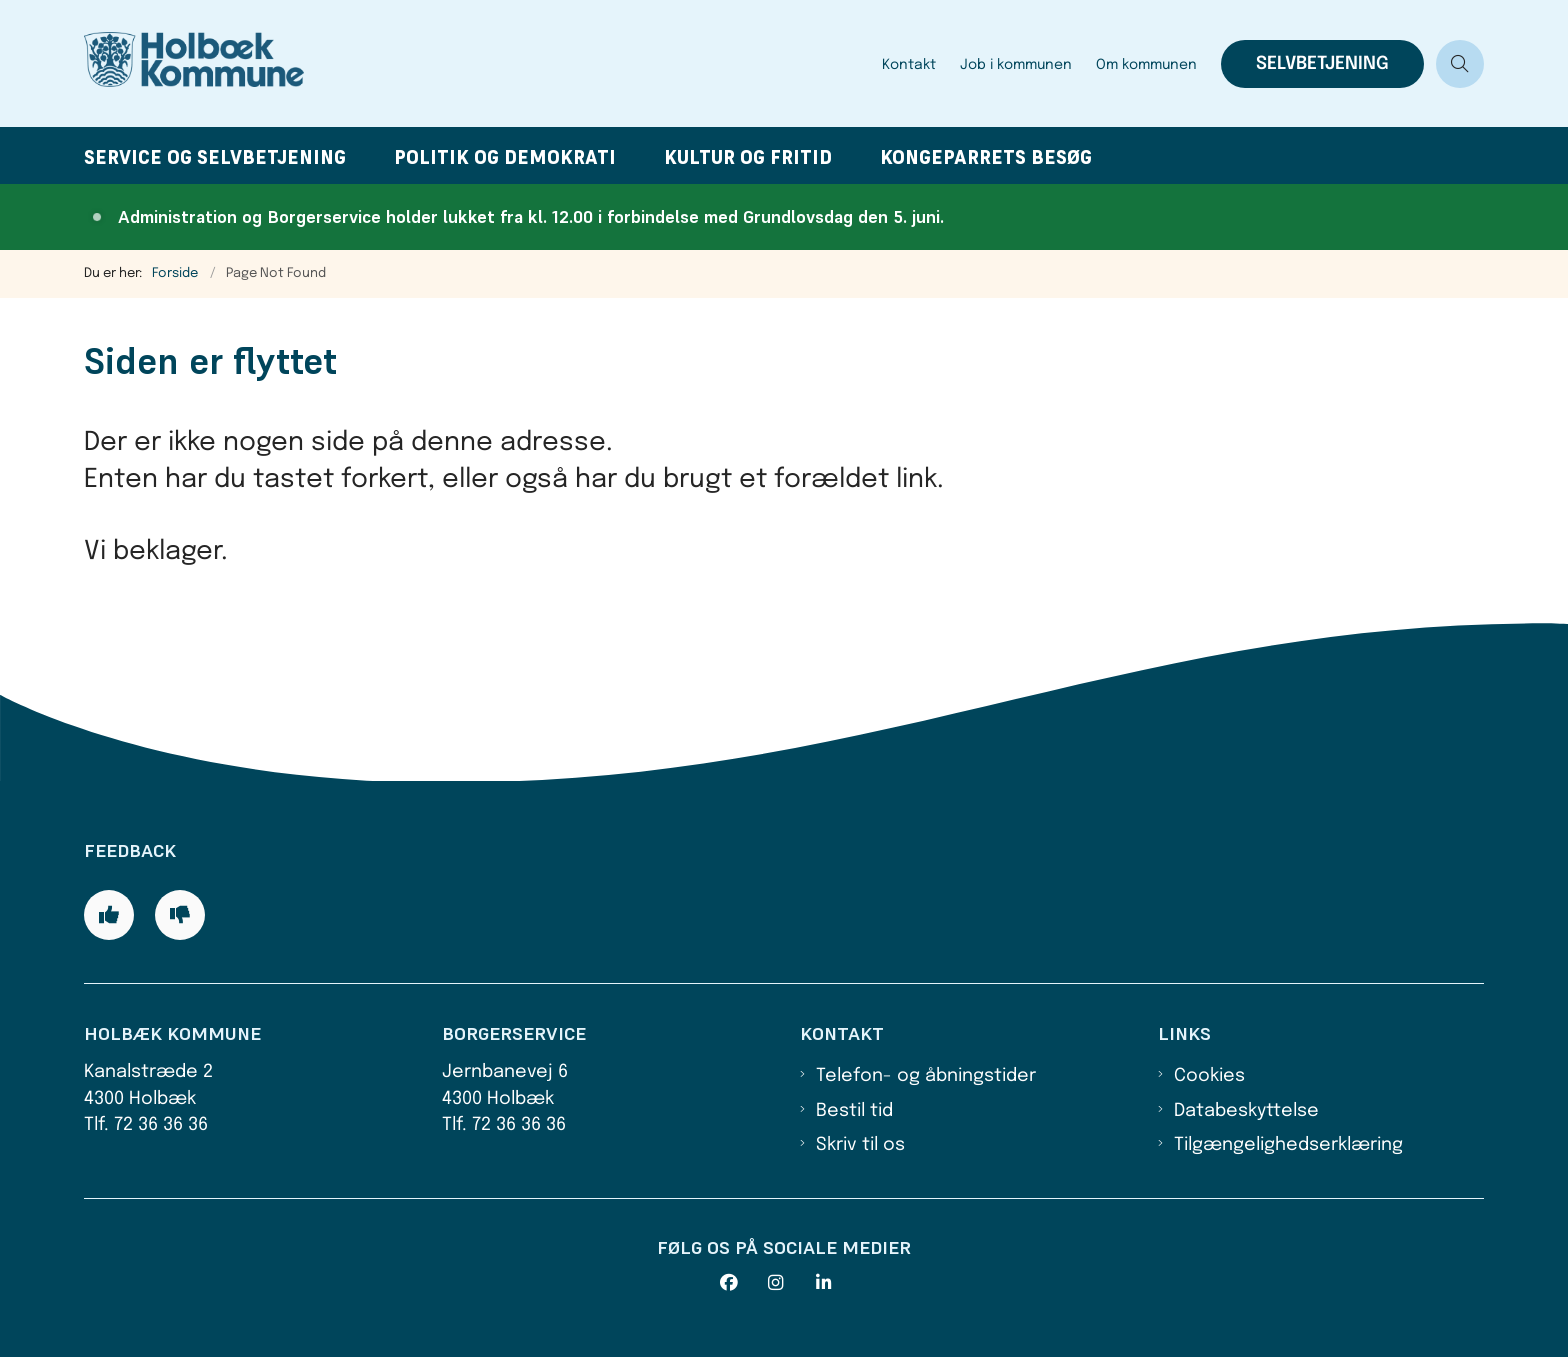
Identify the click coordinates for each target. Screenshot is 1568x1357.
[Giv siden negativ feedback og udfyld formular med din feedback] (180, 915)
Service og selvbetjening (215, 157)
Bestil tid (854, 1111)
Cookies (1209, 1076)
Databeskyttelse (1246, 1111)
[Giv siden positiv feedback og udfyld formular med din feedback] (109, 915)
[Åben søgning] (1460, 64)
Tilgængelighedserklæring (1288, 1145)
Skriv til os (860, 1145)
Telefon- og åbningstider (926, 1076)
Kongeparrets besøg (986, 157)
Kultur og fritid (748, 157)
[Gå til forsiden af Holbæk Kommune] (477, 63)
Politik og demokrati (505, 157)
